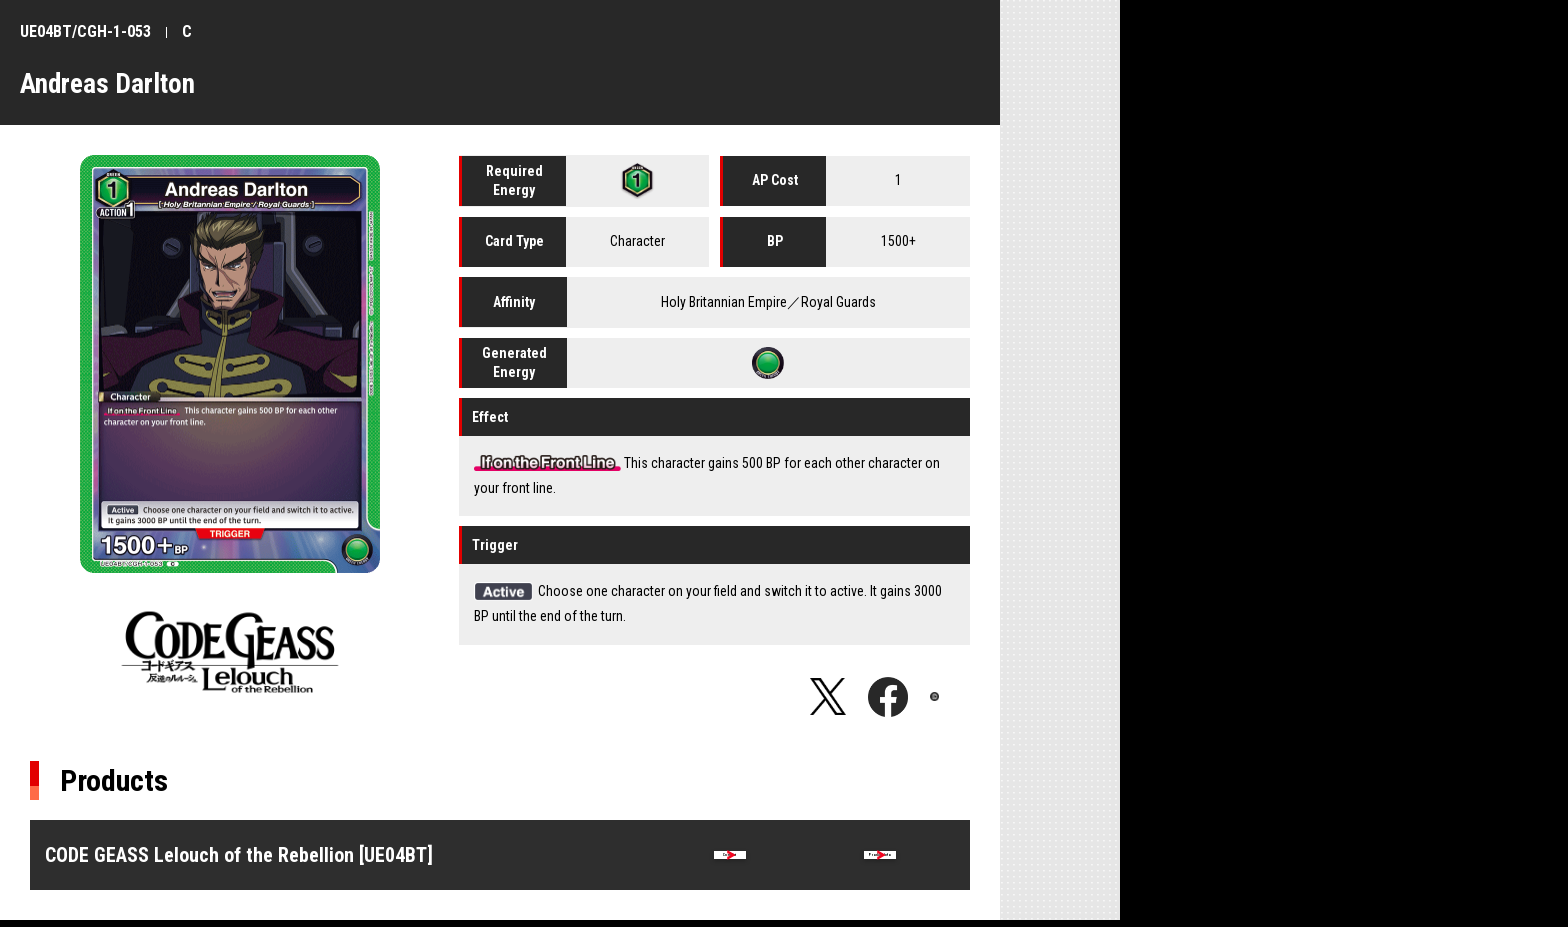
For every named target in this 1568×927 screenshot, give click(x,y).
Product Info (880, 859)
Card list (730, 859)
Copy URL (950, 697)
